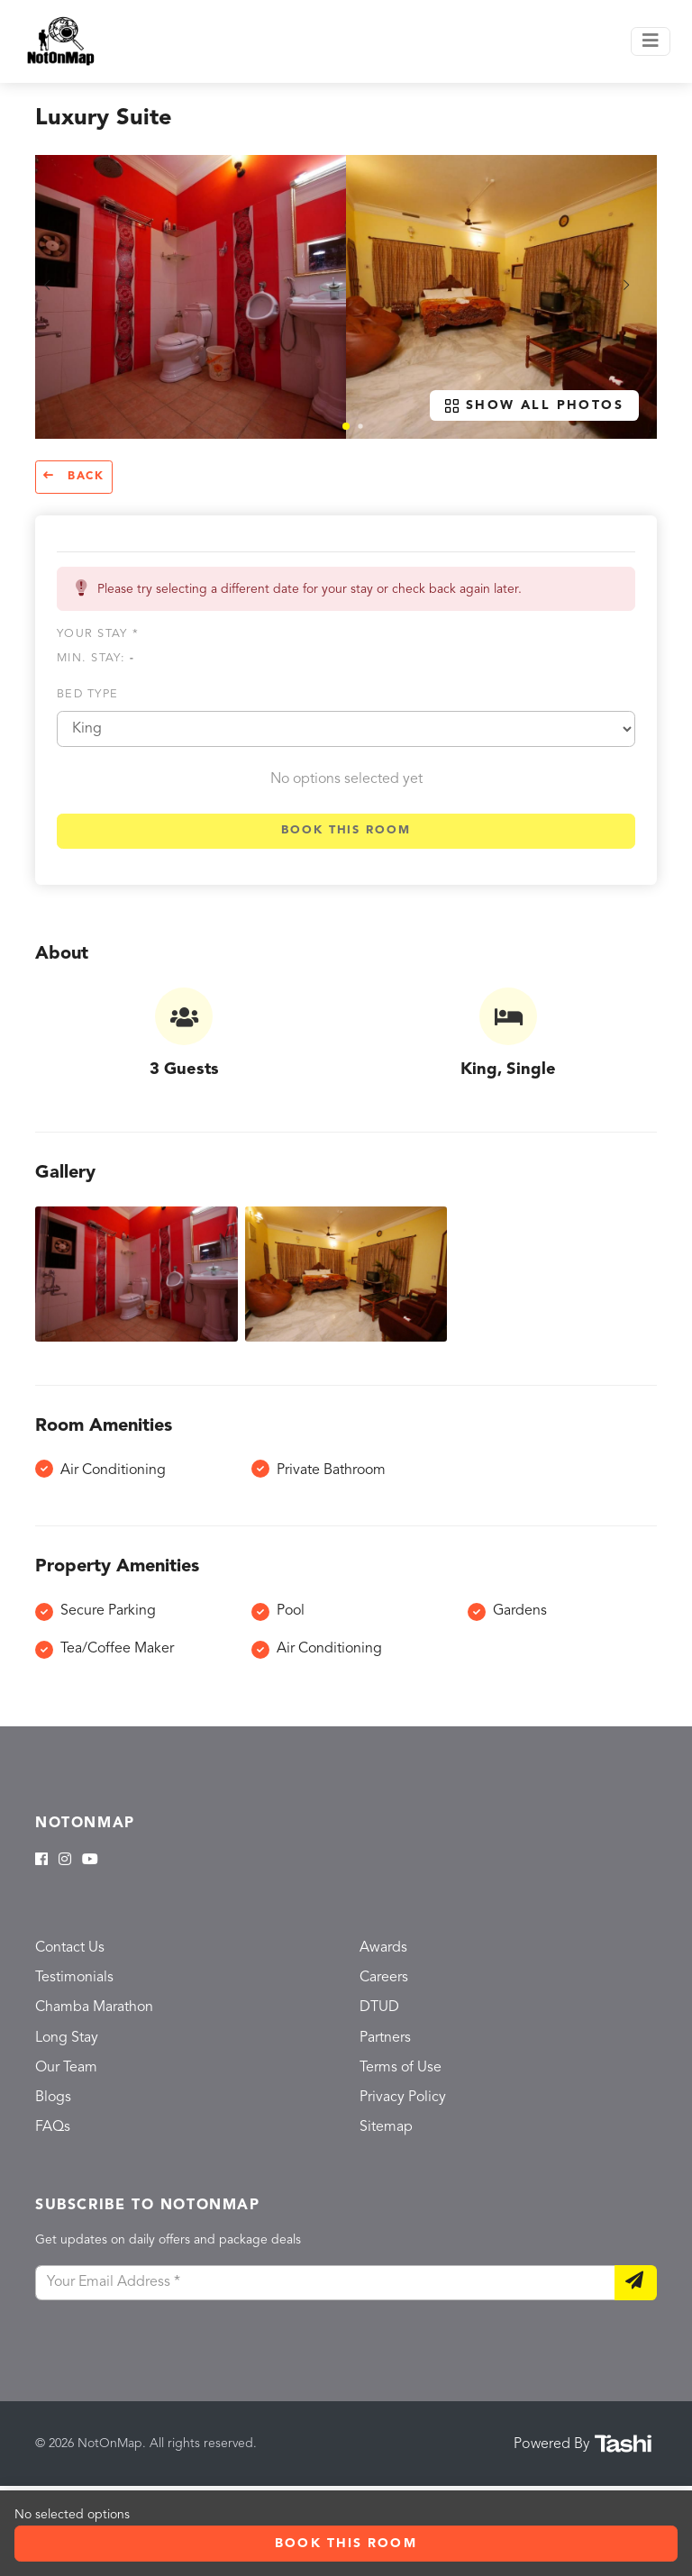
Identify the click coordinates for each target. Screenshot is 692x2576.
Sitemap (386, 2127)
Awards (383, 1948)
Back (74, 476)
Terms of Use (401, 2068)
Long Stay (66, 2038)
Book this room (346, 830)
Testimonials (74, 1978)
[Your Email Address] (325, 2283)
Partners (385, 2038)
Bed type (87, 694)
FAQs (52, 2127)
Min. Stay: (95, 658)
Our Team (66, 2068)
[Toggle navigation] (650, 41)
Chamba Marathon (94, 2007)
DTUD (379, 2007)
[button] (346, 426)
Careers (384, 1978)
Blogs (53, 2097)
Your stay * (98, 634)
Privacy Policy (403, 2097)
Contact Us (70, 1948)
